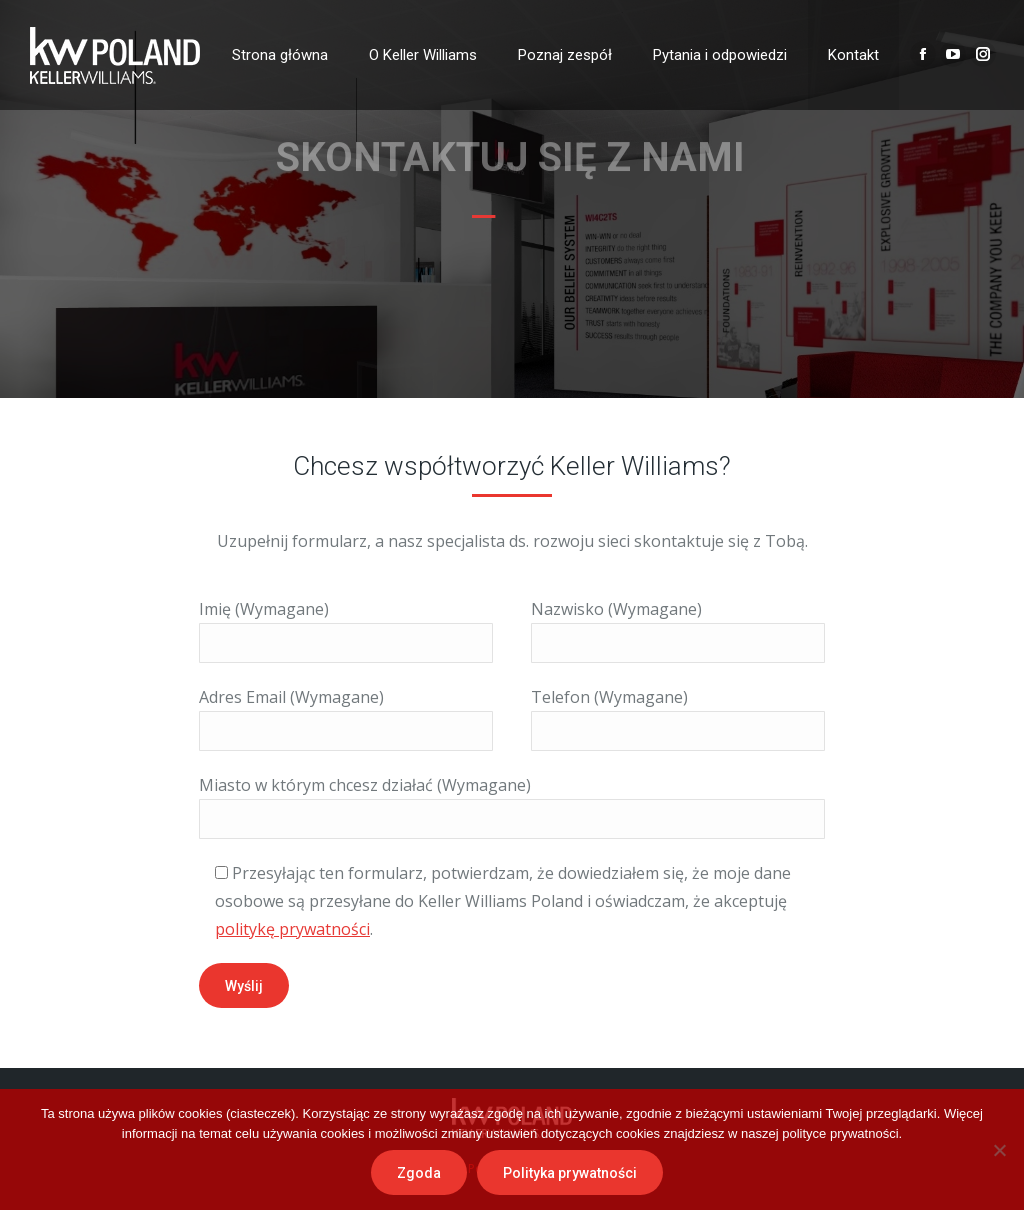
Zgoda (419, 1173)
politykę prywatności (292, 929)
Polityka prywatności (570, 1173)
